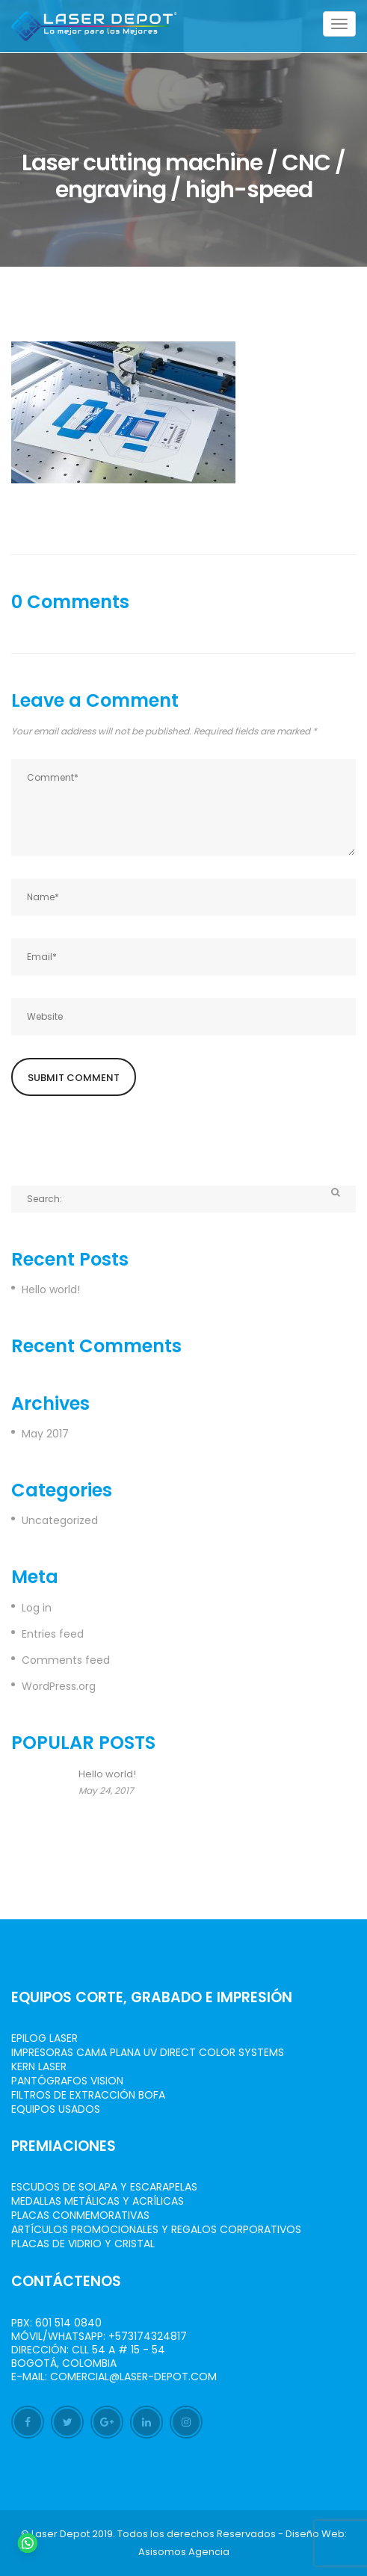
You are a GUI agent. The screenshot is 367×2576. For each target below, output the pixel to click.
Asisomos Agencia (183, 2552)
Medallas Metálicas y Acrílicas (97, 2201)
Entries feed (53, 1633)
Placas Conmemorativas (80, 2215)
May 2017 (45, 1433)
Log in (37, 1607)
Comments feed (66, 1660)
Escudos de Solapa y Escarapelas (104, 2187)
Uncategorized (60, 1520)
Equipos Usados (55, 2109)
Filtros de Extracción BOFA (88, 2095)
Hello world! (51, 1289)
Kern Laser (39, 2066)
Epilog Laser (44, 2038)
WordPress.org (59, 1686)
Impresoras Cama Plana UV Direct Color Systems (147, 2052)
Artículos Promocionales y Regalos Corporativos (156, 2229)
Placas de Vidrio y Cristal (83, 2244)
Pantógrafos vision (67, 2081)
